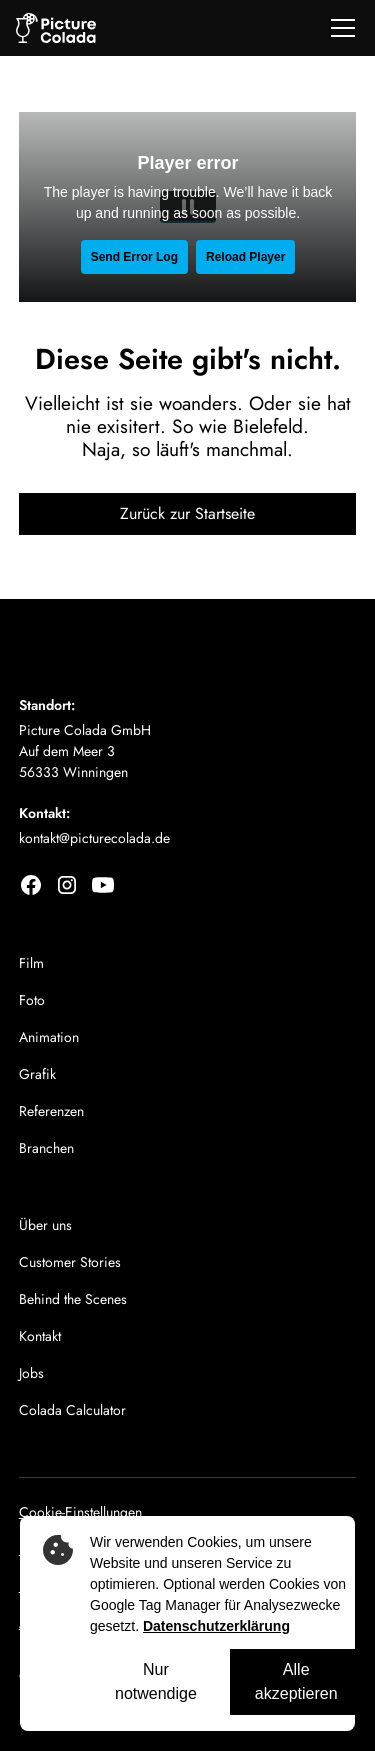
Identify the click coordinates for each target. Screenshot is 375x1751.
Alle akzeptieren (296, 1681)
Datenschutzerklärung (216, 1626)
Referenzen (51, 1111)
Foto (32, 1000)
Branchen (46, 1148)
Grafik (37, 1074)
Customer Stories (70, 1262)
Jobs (31, 1373)
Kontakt (40, 1336)
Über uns (45, 1225)
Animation (49, 1037)
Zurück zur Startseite (187, 513)
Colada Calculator (72, 1410)
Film (31, 963)
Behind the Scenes (73, 1299)
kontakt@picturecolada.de (94, 838)
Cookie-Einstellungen (80, 1512)
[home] (56, 28)
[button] (339, 28)
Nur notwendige (156, 1681)
